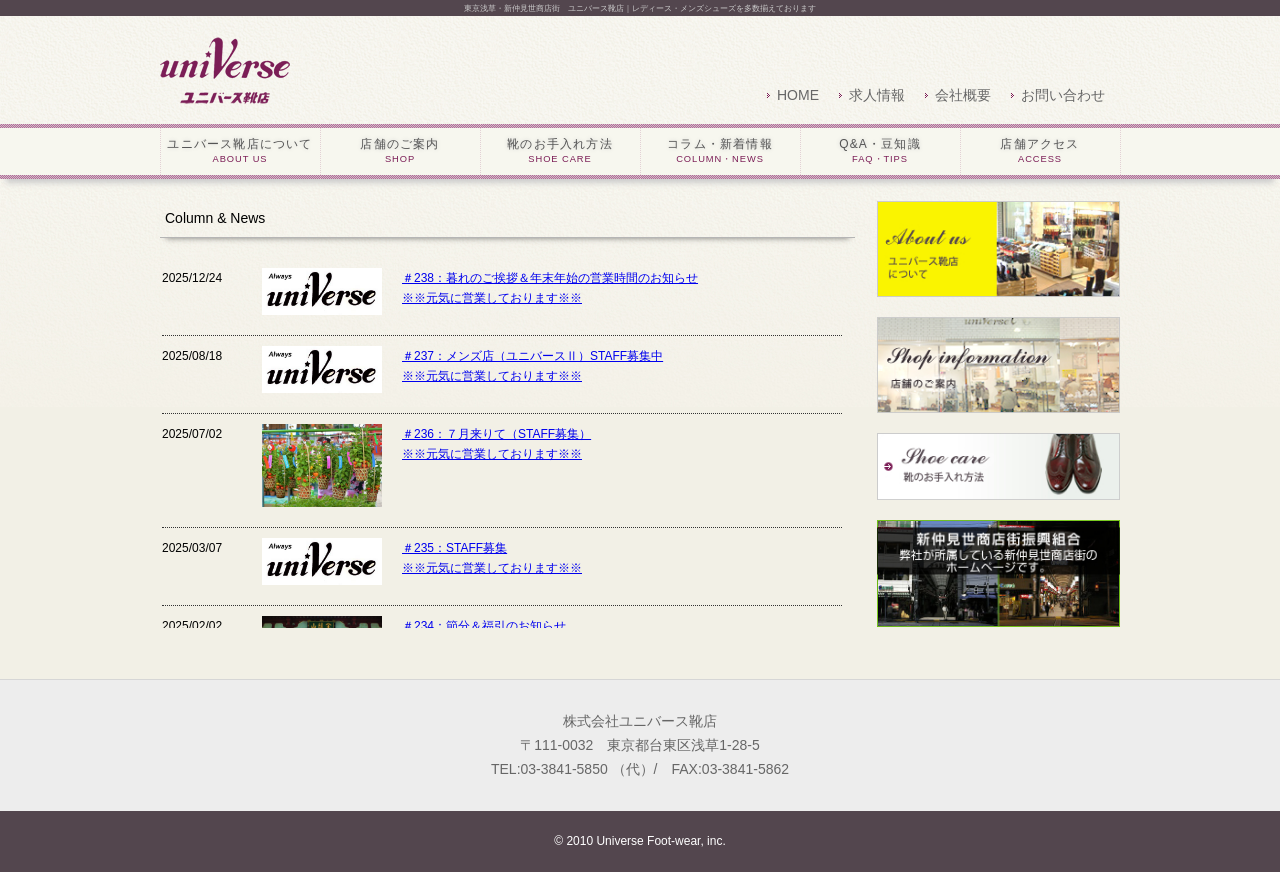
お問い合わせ (1063, 95)
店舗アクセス (1040, 152)
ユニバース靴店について (240, 152)
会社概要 (963, 95)
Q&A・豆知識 (880, 152)
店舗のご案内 (400, 152)
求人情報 (877, 95)
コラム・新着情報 (720, 152)
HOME (798, 95)
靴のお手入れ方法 (560, 152)
